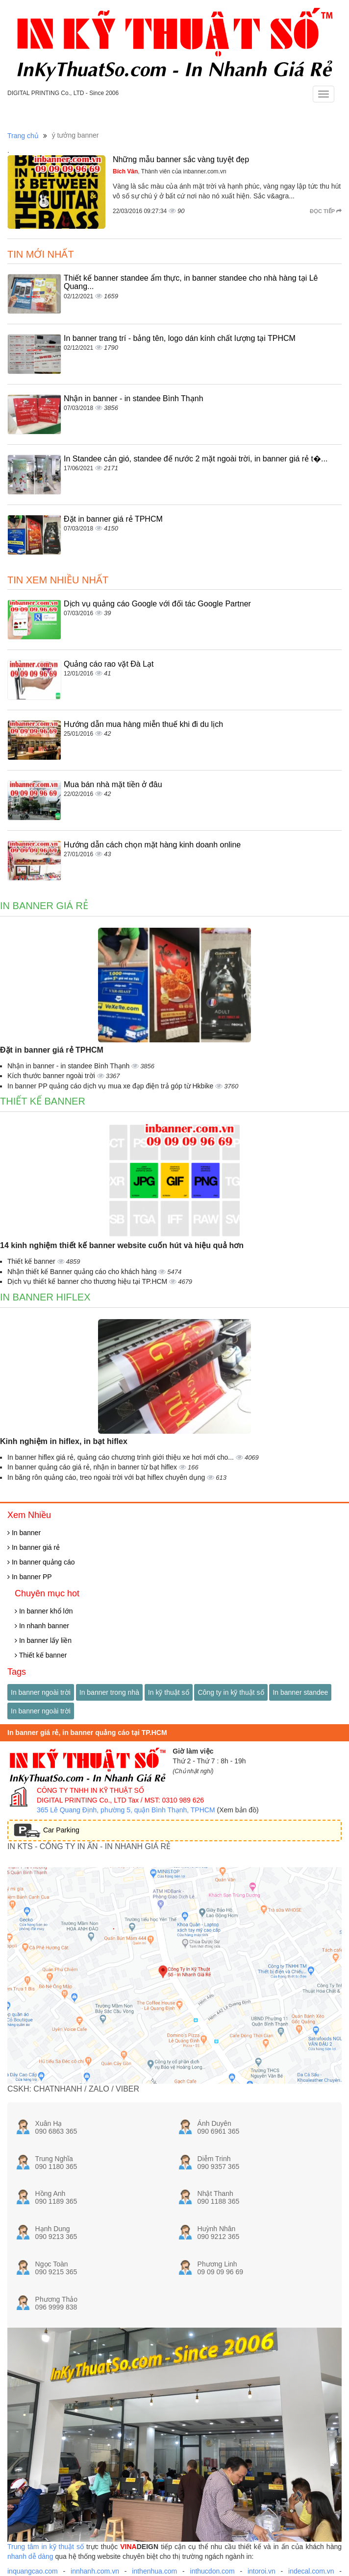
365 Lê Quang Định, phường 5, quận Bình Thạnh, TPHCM (126, 1810)
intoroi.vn (261, 2571)
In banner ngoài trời (41, 1692)
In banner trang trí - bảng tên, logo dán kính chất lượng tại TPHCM (180, 338)
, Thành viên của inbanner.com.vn (169, 171)
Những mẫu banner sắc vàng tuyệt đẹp (181, 159)
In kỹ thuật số (168, 1692)
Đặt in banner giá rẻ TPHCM (113, 519)
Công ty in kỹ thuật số (231, 1692)
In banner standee (300, 1692)
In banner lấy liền (43, 1640)
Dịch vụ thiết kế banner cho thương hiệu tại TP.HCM (88, 1281)
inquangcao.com (32, 2571)
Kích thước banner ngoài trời (52, 1076)
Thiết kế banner (42, 1101)
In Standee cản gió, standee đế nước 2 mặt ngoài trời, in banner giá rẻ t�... (195, 459)
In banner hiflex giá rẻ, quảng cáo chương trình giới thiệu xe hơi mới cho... (121, 1457)
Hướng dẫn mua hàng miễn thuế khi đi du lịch (143, 724)
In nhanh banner (42, 1626)
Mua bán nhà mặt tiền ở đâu (113, 784)
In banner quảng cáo (41, 1562)
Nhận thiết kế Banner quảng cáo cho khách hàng (82, 1272)
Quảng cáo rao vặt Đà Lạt (109, 664)
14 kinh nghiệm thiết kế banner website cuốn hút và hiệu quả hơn (122, 1245)
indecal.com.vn (311, 2571)
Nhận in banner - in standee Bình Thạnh (133, 398)
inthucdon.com (212, 2571)
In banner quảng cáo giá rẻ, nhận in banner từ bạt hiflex (93, 1467)
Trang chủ (23, 136)
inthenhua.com (154, 2571)
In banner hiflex (45, 1297)
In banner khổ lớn (44, 1611)
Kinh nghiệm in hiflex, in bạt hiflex (63, 1441)
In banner (24, 1533)
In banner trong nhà (109, 1692)
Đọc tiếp (326, 211)
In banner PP (29, 1577)
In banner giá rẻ (44, 905)
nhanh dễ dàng (30, 2556)
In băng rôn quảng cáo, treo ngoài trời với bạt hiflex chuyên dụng (107, 1477)
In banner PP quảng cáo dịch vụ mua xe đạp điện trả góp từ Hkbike (111, 1086)
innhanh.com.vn (95, 2571)
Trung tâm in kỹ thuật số (45, 2547)
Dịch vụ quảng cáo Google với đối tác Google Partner (157, 604)
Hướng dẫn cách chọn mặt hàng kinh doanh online (152, 845)
